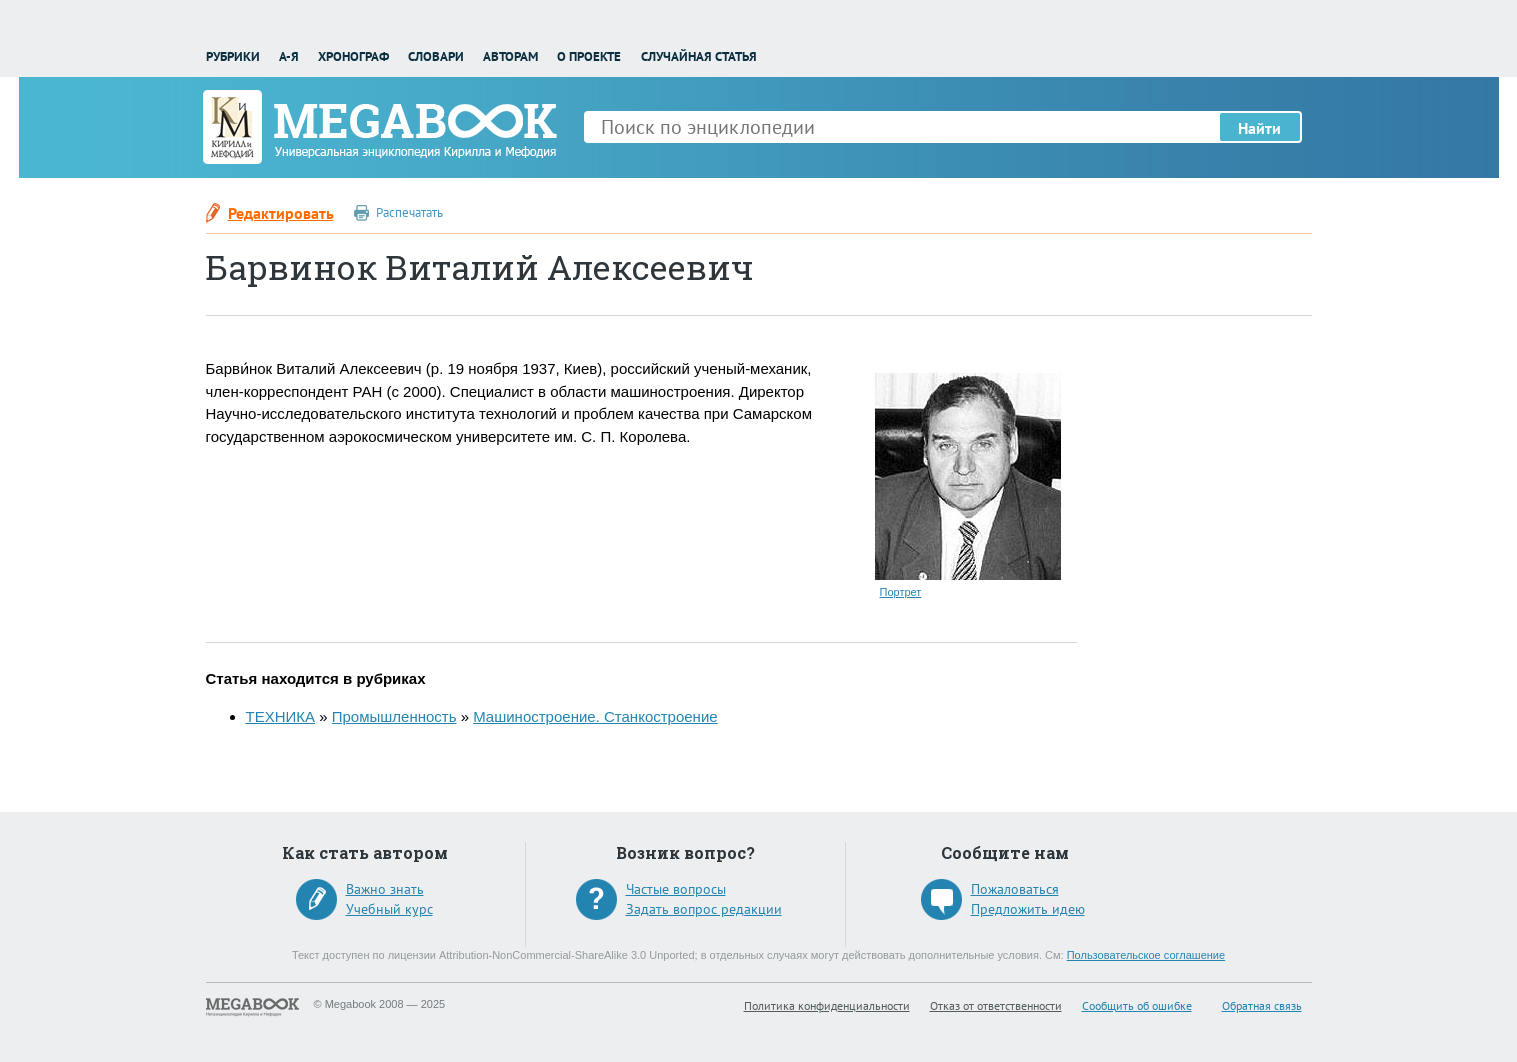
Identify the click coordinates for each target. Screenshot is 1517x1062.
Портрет (901, 592)
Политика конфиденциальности (827, 1005)
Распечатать (409, 212)
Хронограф (353, 56)
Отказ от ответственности (996, 1005)
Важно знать (385, 889)
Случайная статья (699, 56)
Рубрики (233, 56)
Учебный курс (389, 909)
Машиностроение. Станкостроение (595, 716)
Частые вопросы (676, 889)
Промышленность (394, 716)
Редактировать (281, 213)
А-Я (289, 56)
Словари (436, 56)
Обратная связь (1262, 1005)
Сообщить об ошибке (1137, 1005)
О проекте (589, 56)
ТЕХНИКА (281, 716)
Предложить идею (1028, 909)
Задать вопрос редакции (704, 909)
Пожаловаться (1015, 889)
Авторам (510, 56)
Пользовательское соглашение (1146, 955)
